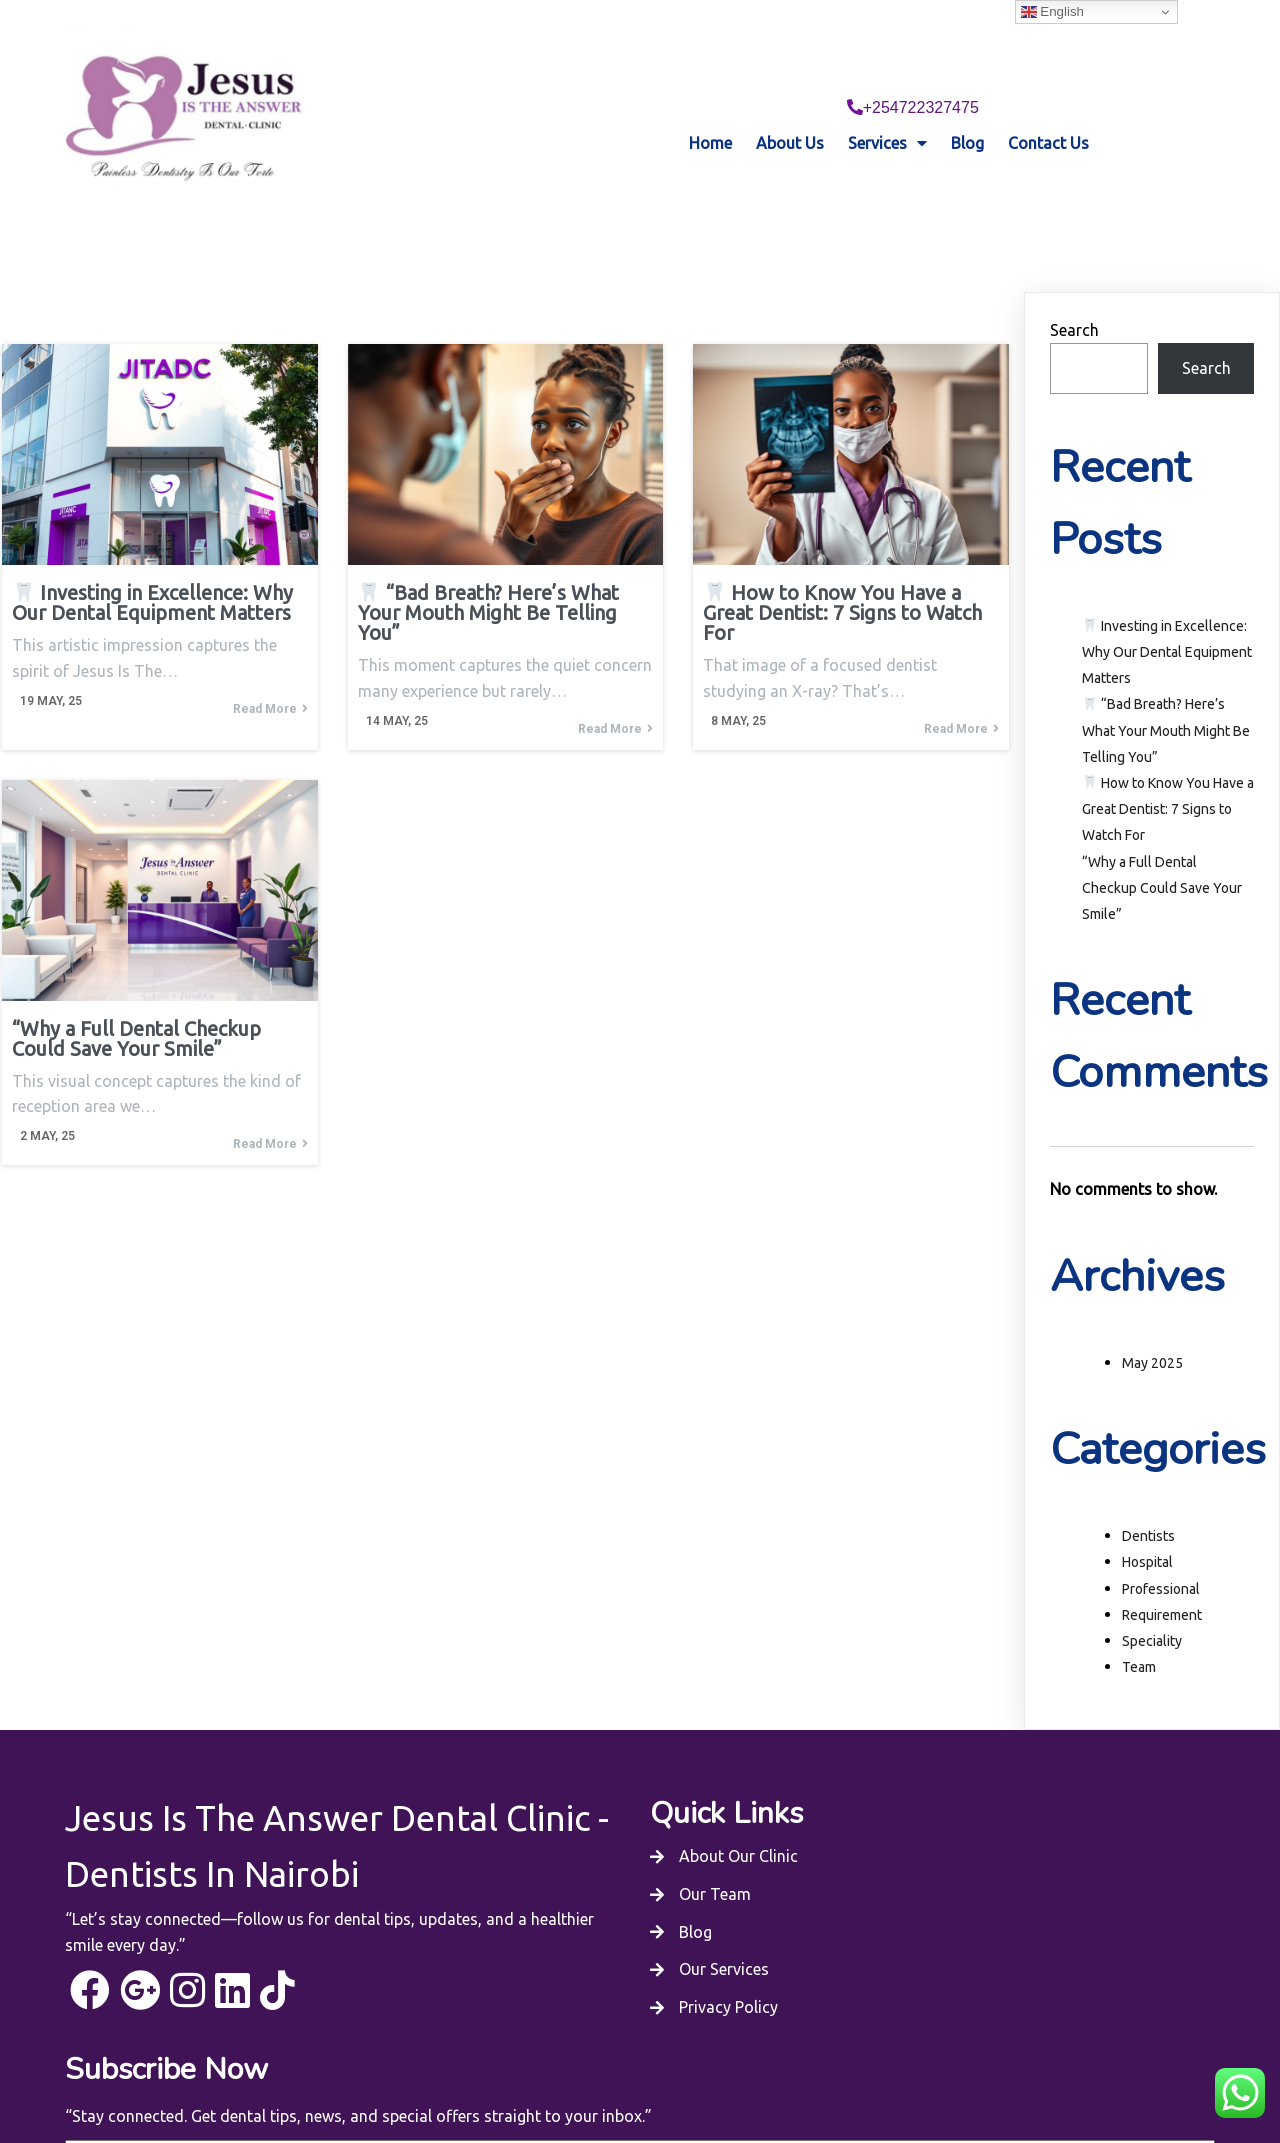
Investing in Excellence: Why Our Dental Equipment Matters (1167, 616)
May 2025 (1152, 1328)
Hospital (1147, 1527)
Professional (1161, 1553)
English (1052, 12)
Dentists (1148, 1501)
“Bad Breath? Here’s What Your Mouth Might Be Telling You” (1166, 695)
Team (1139, 1632)
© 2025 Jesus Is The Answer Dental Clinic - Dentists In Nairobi (640, 2070)
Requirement (1162, 1579)
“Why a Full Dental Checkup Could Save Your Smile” (1162, 852)
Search (1074, 294)
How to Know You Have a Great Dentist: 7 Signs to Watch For (1168, 773)
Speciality (1152, 1605)
